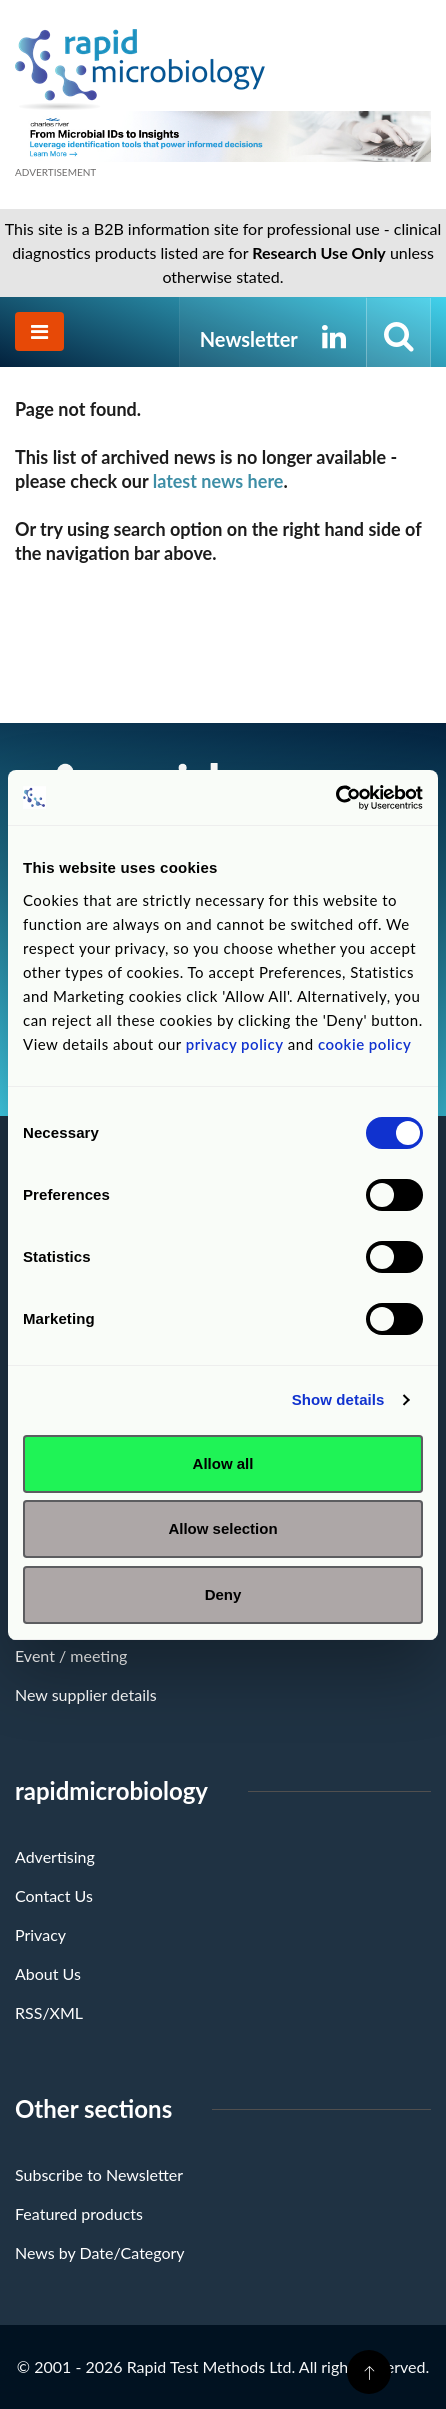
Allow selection (222, 1528)
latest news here (218, 481)
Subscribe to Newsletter (99, 2174)
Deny (223, 1594)
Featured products (79, 2213)
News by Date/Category (100, 2252)
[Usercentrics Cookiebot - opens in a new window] (335, 798)
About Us (48, 1973)
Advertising (55, 1856)
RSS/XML (49, 2012)
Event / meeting (71, 1655)
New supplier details (86, 1694)
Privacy (40, 1934)
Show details (338, 1399)
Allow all (223, 1463)
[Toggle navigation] (39, 331)
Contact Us (54, 1895)
